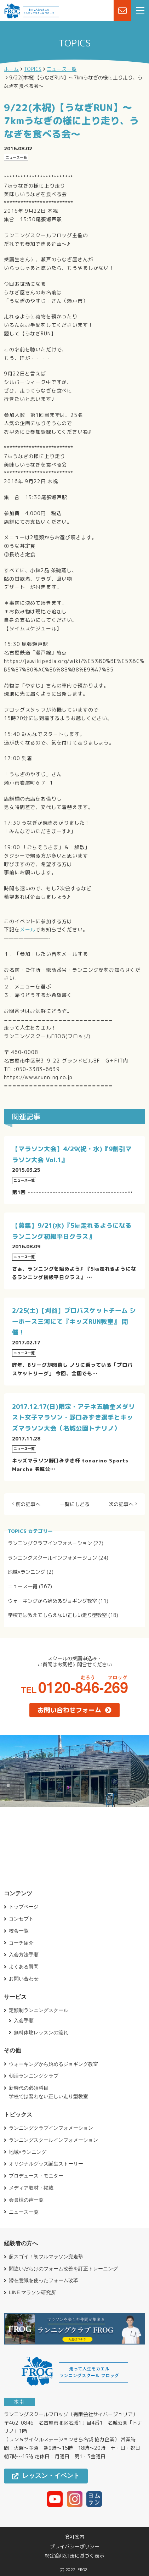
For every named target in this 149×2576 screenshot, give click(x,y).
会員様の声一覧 (26, 2200)
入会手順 (24, 2020)
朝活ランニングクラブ (33, 2076)
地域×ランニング (26, 1571)
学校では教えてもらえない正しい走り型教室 (57, 1615)
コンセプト (21, 1919)
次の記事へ (121, 1504)
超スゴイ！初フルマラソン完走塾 (46, 2256)
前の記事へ (28, 1504)
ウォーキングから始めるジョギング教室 (52, 1601)
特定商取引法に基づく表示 (74, 2556)
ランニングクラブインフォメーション (50, 1543)
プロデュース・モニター (36, 2176)
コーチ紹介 (21, 1943)
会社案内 (75, 2537)
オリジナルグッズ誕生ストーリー (46, 2164)
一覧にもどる (75, 1504)
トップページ (24, 1906)
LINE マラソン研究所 (32, 2292)
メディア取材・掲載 (31, 2188)
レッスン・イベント (46, 2475)
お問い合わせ (24, 1978)
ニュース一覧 (23, 1586)
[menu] (140, 10)
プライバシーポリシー (74, 2546)
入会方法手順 (24, 1954)
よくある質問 (24, 1966)
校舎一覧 (19, 1931)
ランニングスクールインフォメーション (52, 1557)
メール (28, 929)
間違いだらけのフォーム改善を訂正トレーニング (63, 2268)
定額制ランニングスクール (38, 2010)
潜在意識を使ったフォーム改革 (43, 2280)
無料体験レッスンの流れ (41, 2032)
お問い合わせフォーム (74, 1710)
